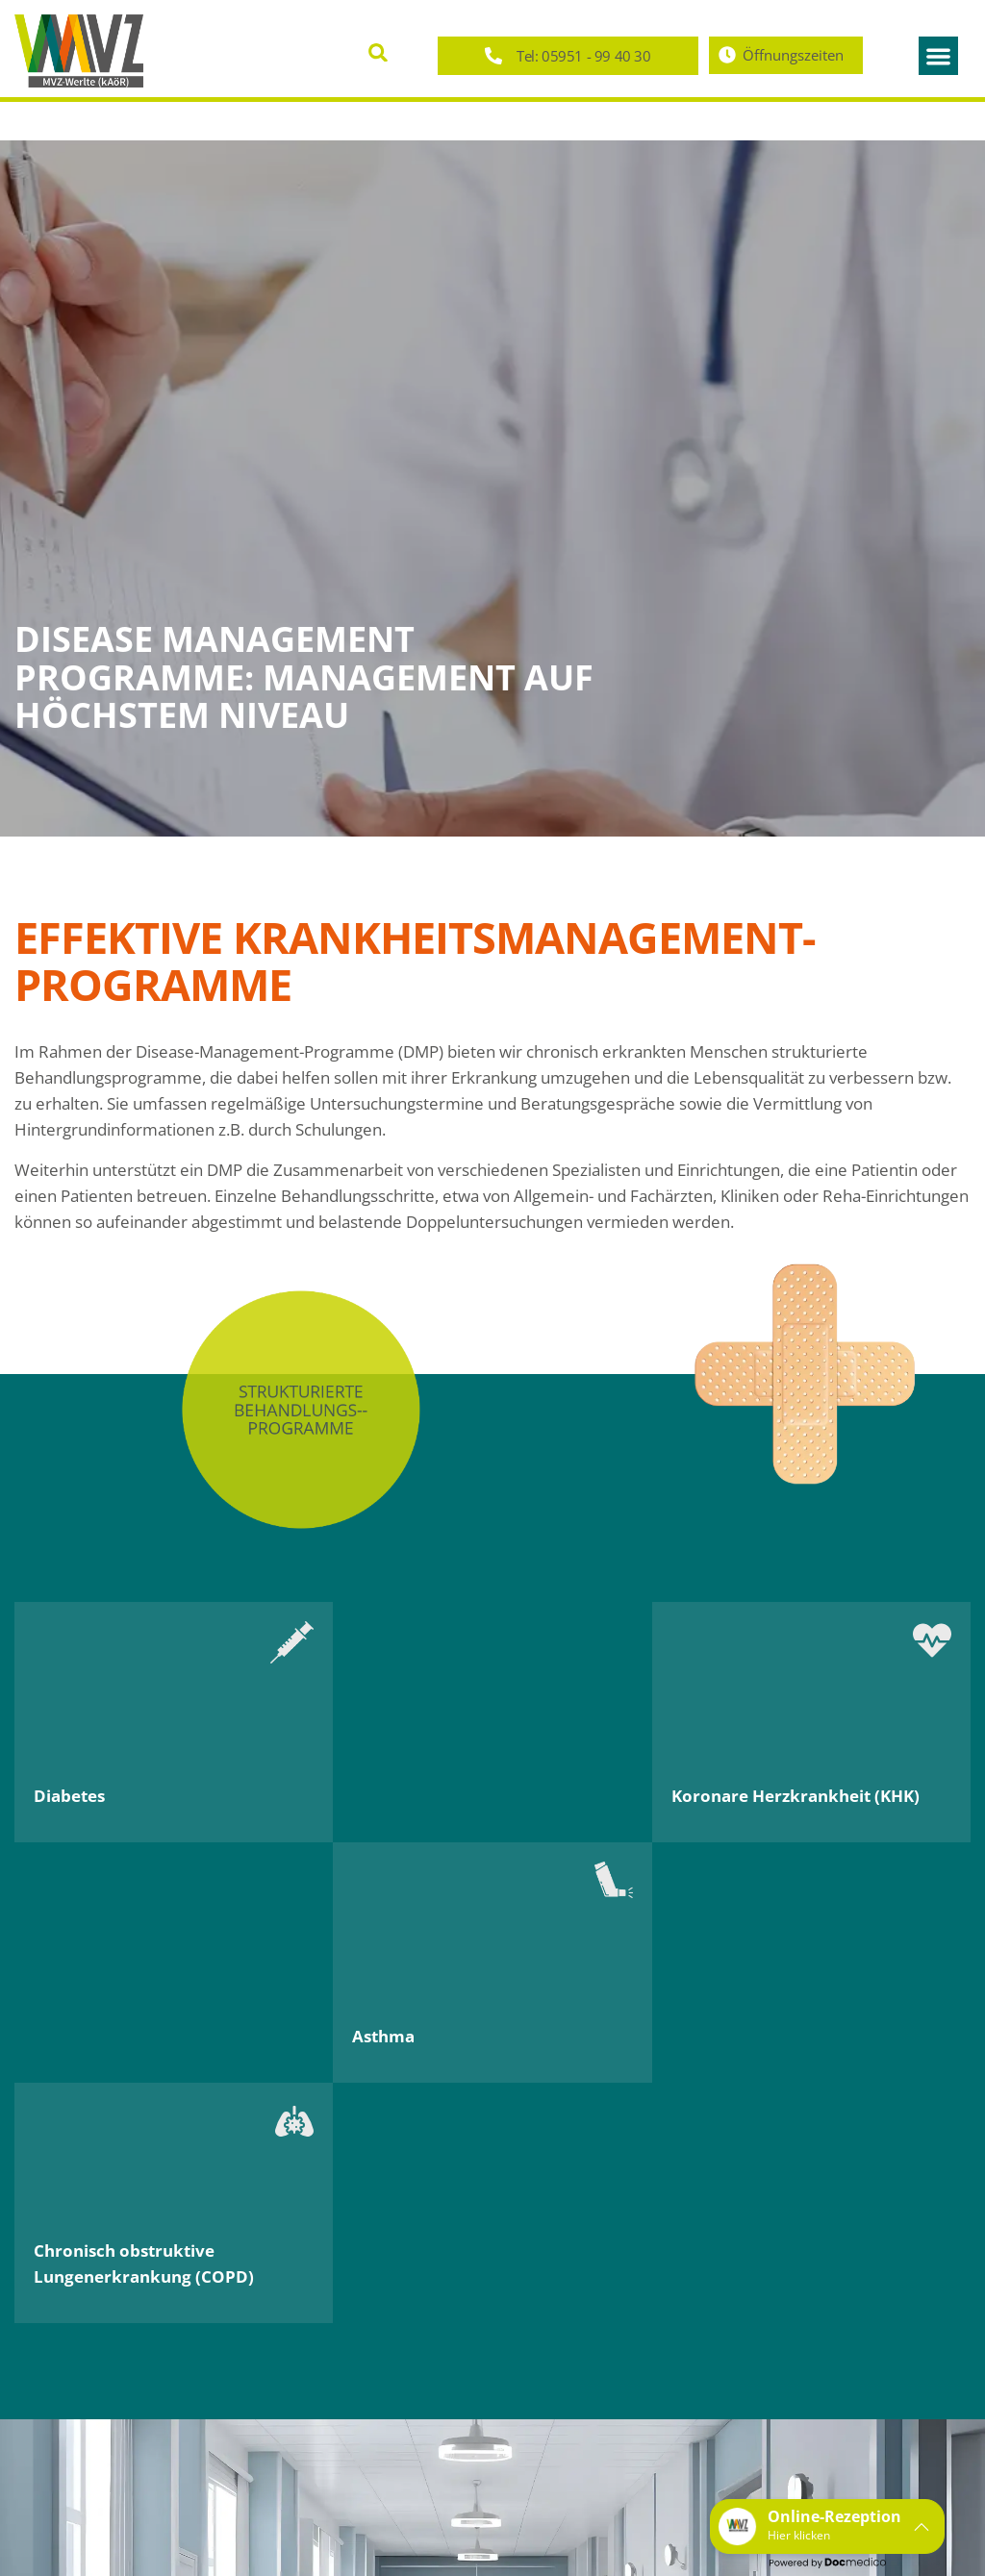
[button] (378, 52)
